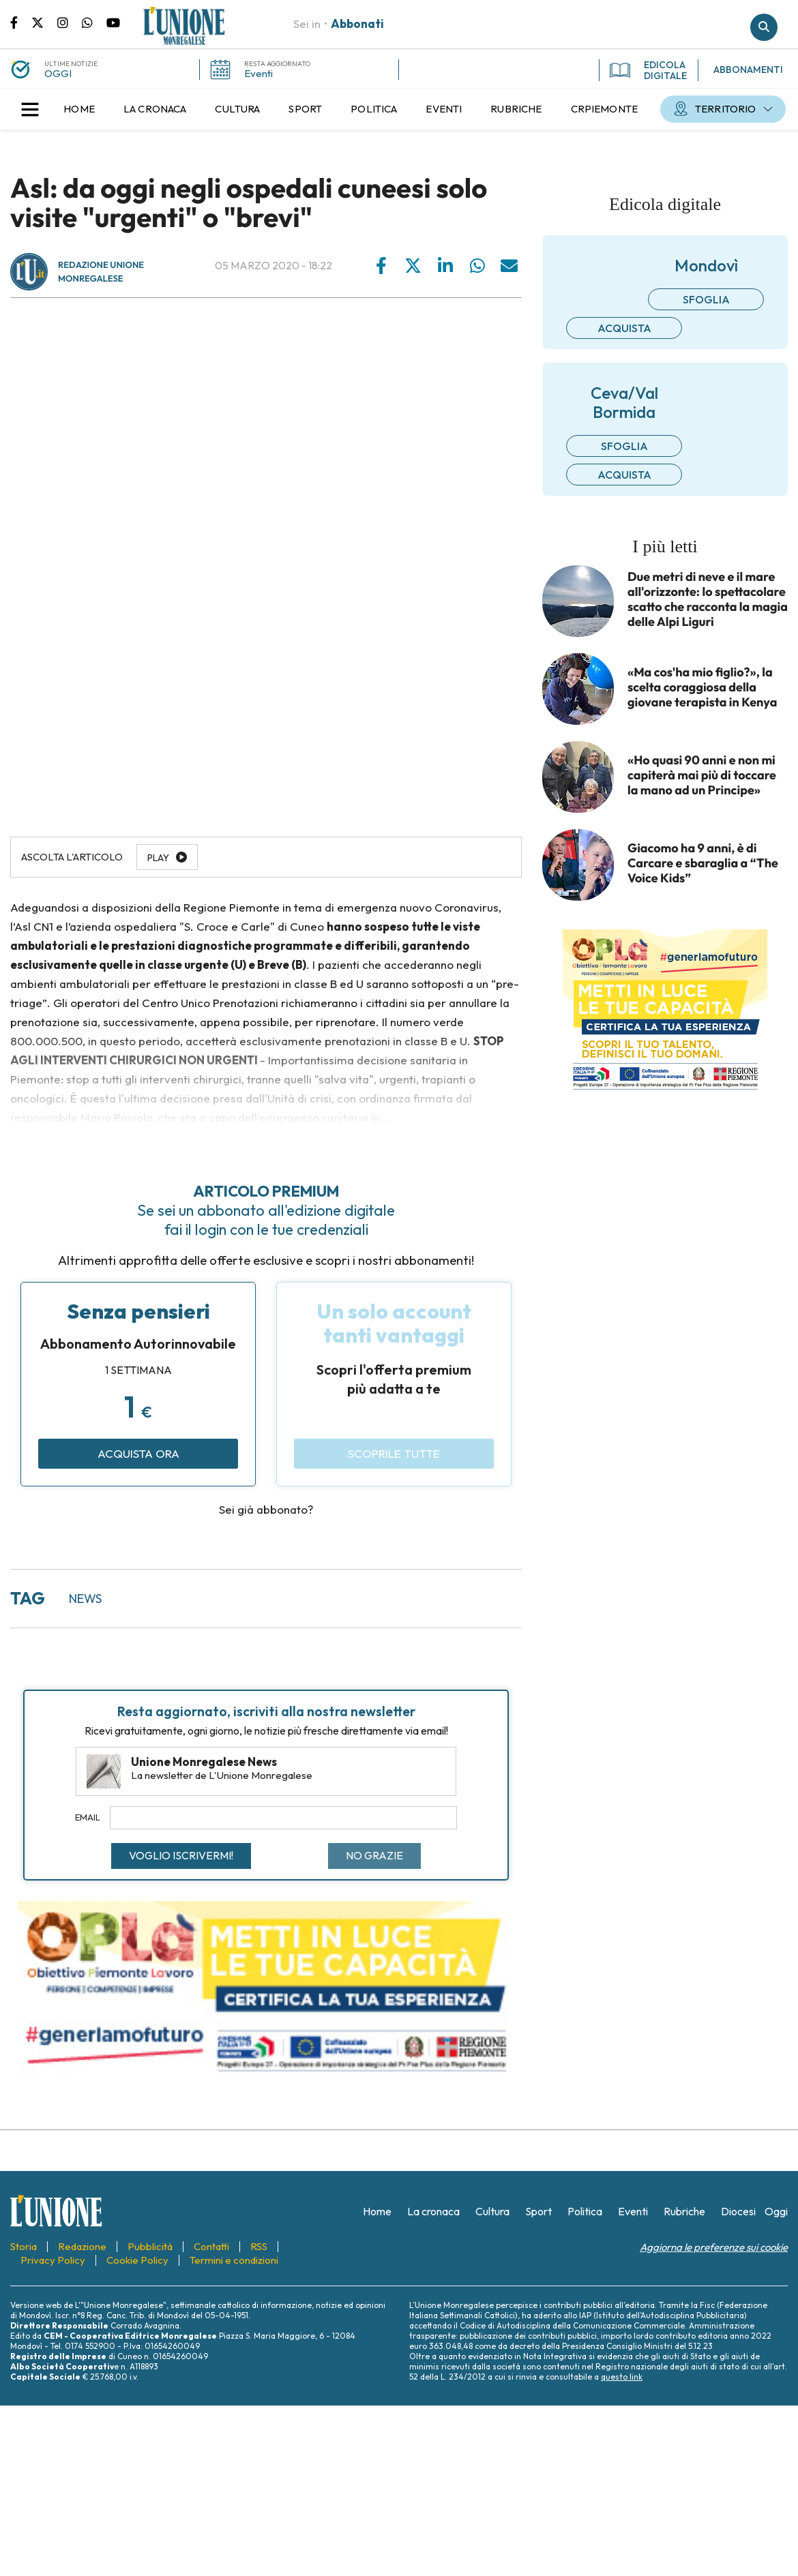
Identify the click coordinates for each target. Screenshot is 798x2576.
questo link (621, 2376)
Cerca (764, 27)
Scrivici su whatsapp (94, 22)
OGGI (58, 73)
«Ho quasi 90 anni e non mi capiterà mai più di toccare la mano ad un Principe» (701, 775)
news (85, 1598)
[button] (30, 109)
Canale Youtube (113, 22)
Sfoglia (706, 299)
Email (87, 1817)
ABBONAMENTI (748, 69)
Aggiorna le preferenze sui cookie (714, 2247)
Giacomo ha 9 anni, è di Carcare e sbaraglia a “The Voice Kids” (702, 863)
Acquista (624, 328)
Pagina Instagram (69, 22)
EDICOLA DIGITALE (648, 70)
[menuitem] (79, 109)
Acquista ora (138, 1453)
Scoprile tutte (394, 1453)
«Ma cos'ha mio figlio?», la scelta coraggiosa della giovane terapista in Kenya (702, 687)
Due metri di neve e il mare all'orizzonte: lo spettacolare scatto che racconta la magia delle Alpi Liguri (707, 599)
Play (158, 858)
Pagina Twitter (44, 22)
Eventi (258, 73)
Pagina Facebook (20, 22)
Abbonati (357, 23)
